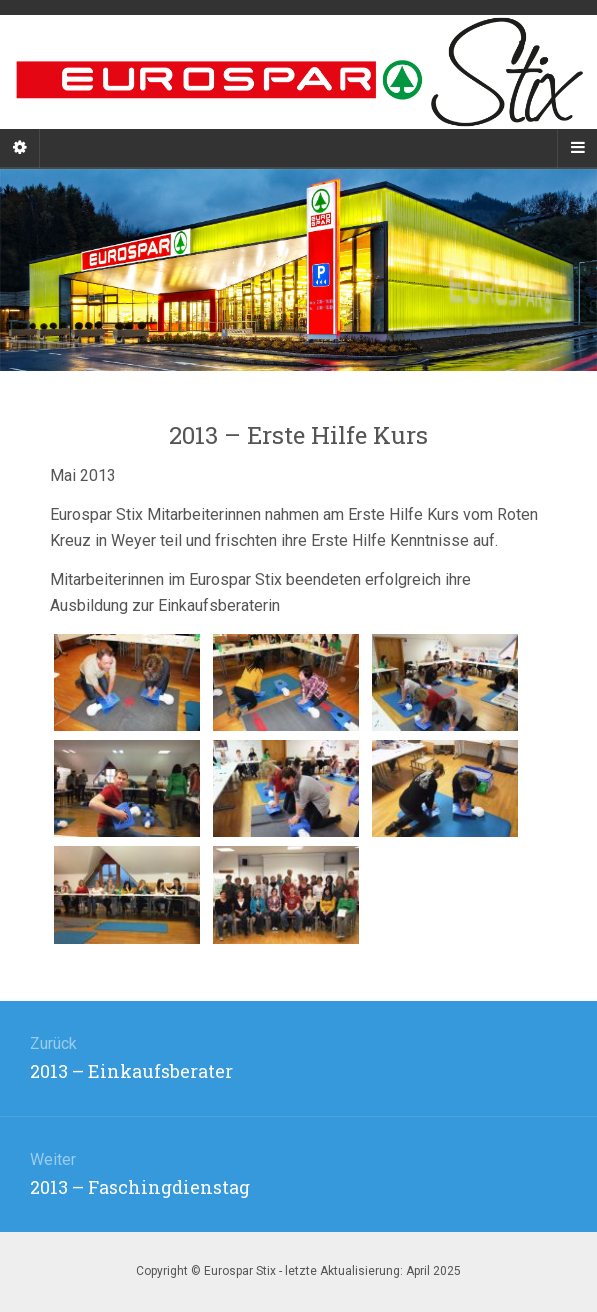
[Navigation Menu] (577, 148)
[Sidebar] (20, 148)
